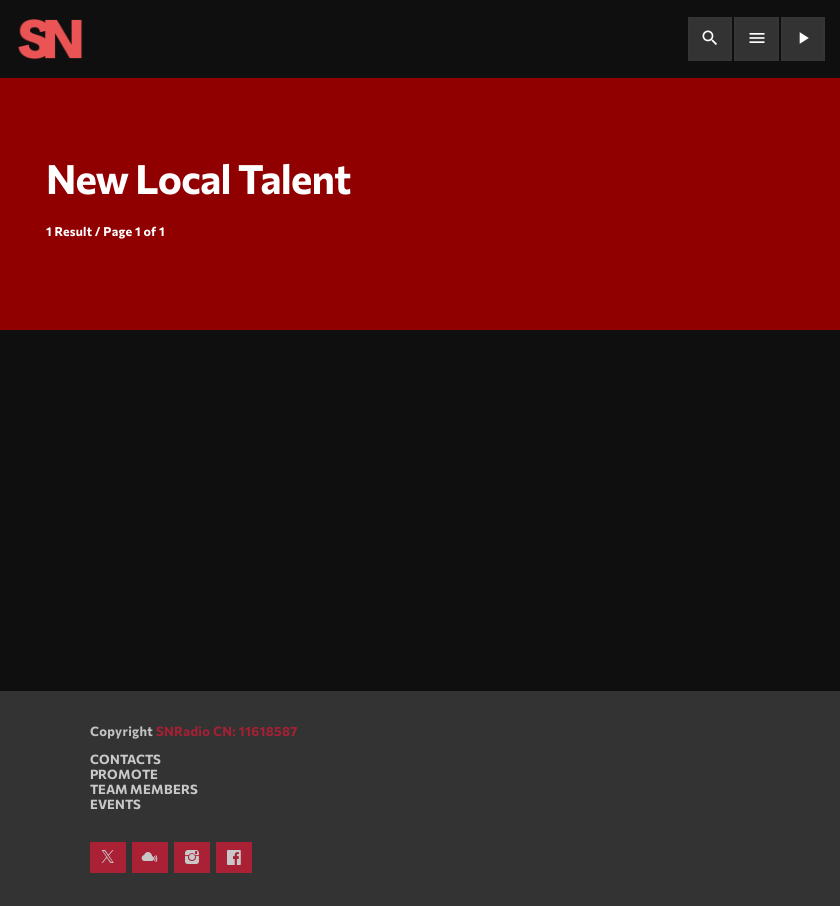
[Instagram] (192, 858)
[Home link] (50, 39)
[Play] (803, 39)
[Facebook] (234, 858)
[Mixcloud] (150, 858)
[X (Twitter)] (108, 858)
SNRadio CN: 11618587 (227, 731)
